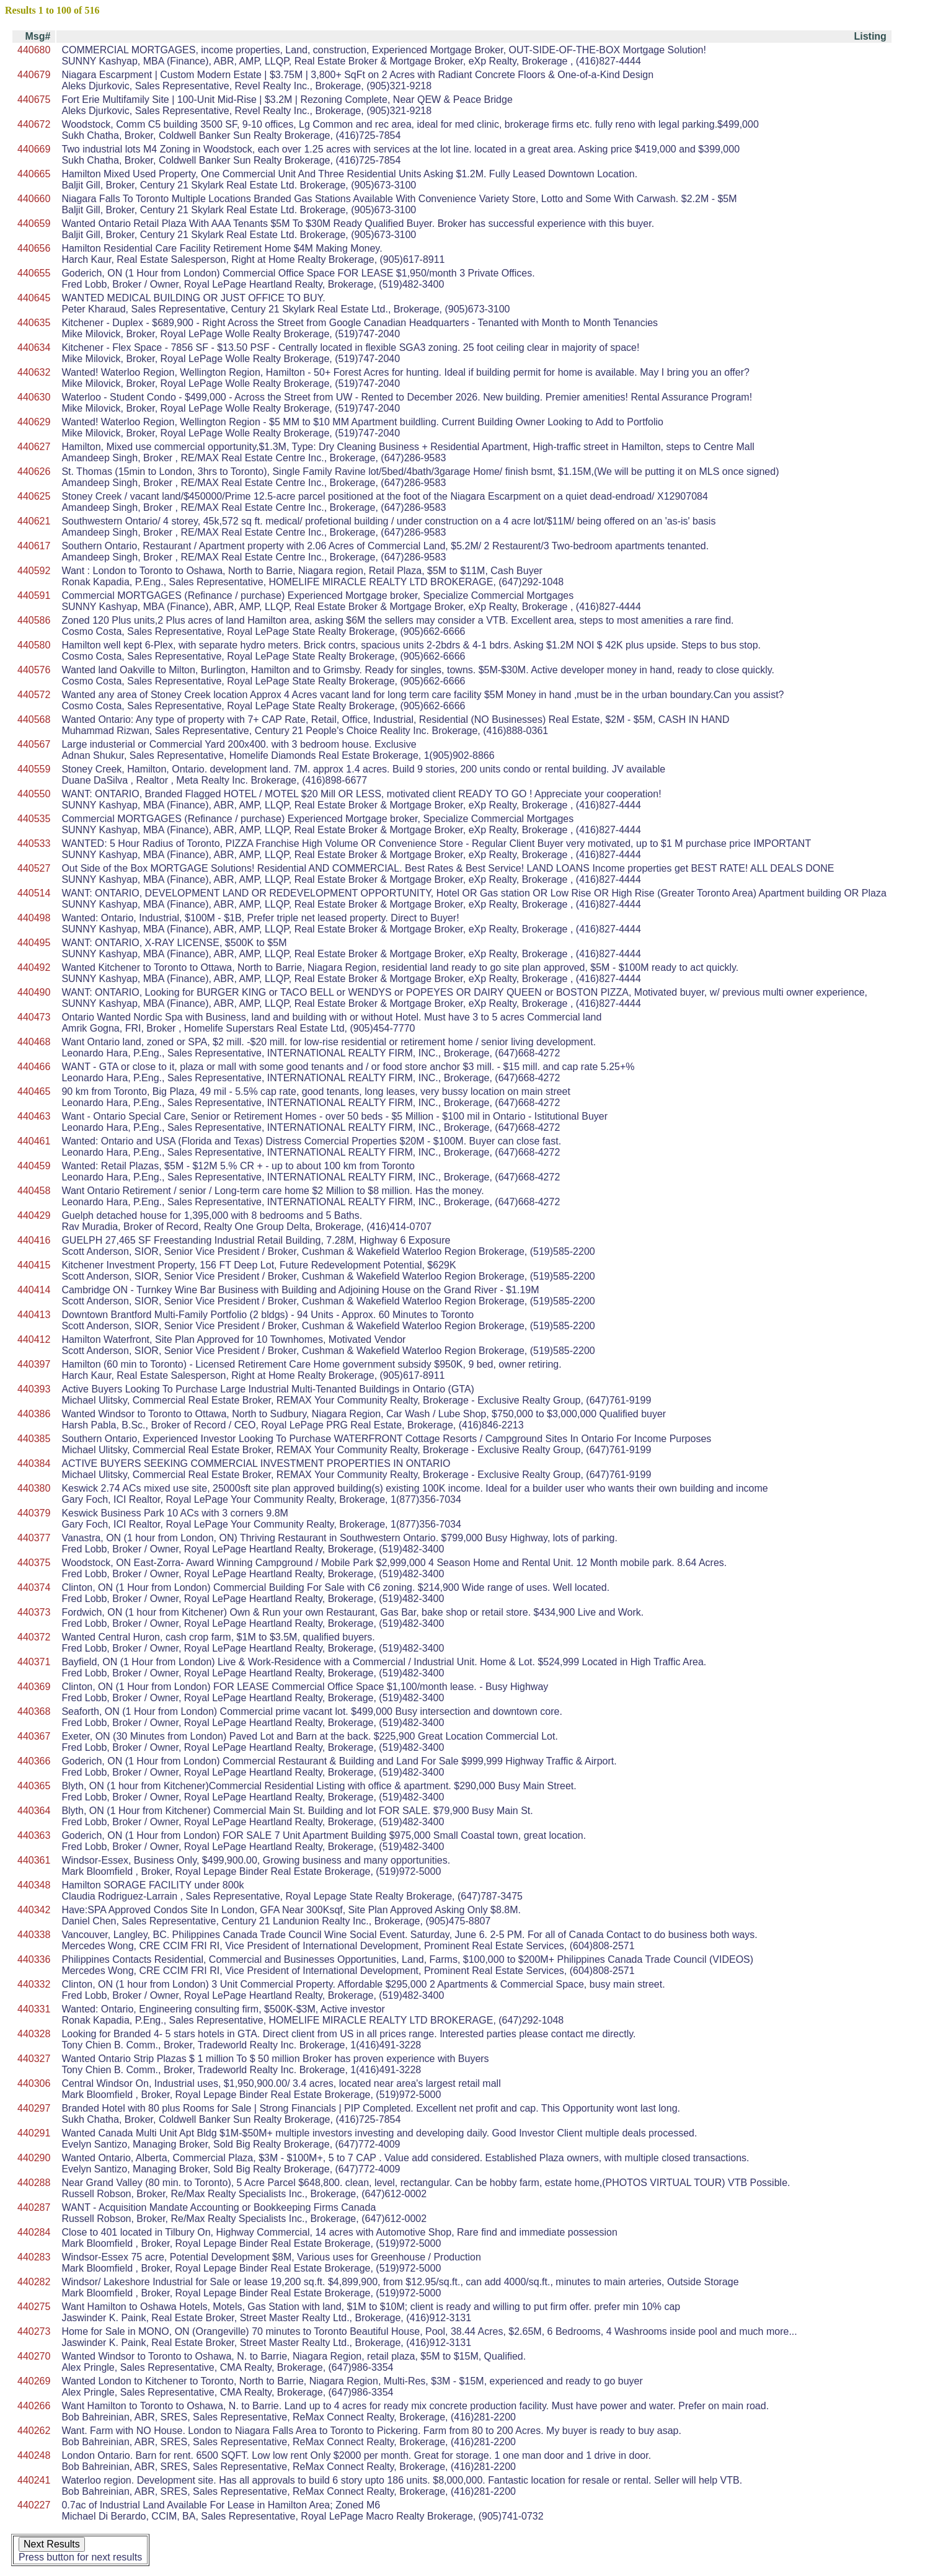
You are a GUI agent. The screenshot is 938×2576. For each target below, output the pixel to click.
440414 (33, 1290)
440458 (33, 1190)
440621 (33, 521)
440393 (33, 1389)
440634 (33, 347)
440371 (33, 1662)
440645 (33, 298)
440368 (33, 1711)
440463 (33, 1116)
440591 (33, 595)
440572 (33, 694)
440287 (33, 2207)
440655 (33, 273)
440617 (33, 546)
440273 (33, 2331)
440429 (33, 1215)
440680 (33, 50)
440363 (33, 1835)
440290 (33, 2158)
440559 (33, 769)
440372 (33, 1637)
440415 (33, 1265)
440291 (33, 2133)
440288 (33, 2182)
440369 (33, 1686)
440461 (33, 1141)
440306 (33, 2083)
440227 (33, 2505)
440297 (33, 2108)
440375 (33, 1562)
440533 (33, 843)
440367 (33, 1736)
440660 (33, 198)
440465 (33, 1091)
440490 (33, 992)
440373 (33, 1612)
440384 (33, 1463)
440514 (33, 893)
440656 (33, 248)
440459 (33, 1166)
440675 (33, 99)
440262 (33, 2430)
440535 (33, 818)
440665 (33, 174)
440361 (33, 1860)
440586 (33, 620)
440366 (33, 1761)
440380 (33, 1488)
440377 (33, 1538)
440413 (33, 1314)
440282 (33, 2282)
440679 (33, 74)
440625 (33, 496)
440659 (33, 223)
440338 (33, 1934)
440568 (33, 719)
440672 (33, 124)
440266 (33, 2406)
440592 (33, 570)
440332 (33, 1984)
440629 (33, 422)
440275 (33, 2306)
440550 (33, 794)
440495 (33, 942)
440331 (33, 2009)
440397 (33, 1364)
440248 (33, 2455)
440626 (33, 471)
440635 (33, 322)
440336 (33, 1959)
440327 (33, 2058)
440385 (33, 1438)
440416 (33, 1240)
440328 (33, 2034)
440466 (33, 1066)
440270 (33, 2356)
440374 (33, 1587)
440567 (33, 744)
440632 (33, 372)
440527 (33, 868)
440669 (33, 149)
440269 (33, 2381)
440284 (33, 2232)
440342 (33, 1910)
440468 (33, 1042)
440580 (33, 645)
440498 (33, 918)
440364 (33, 1810)
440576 (33, 670)
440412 (33, 1339)
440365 (33, 1786)
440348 (33, 1885)
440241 (33, 2480)
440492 (33, 967)
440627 (33, 446)
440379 (33, 1513)
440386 (33, 1414)
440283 (33, 2257)
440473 (33, 1017)
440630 (33, 397)
